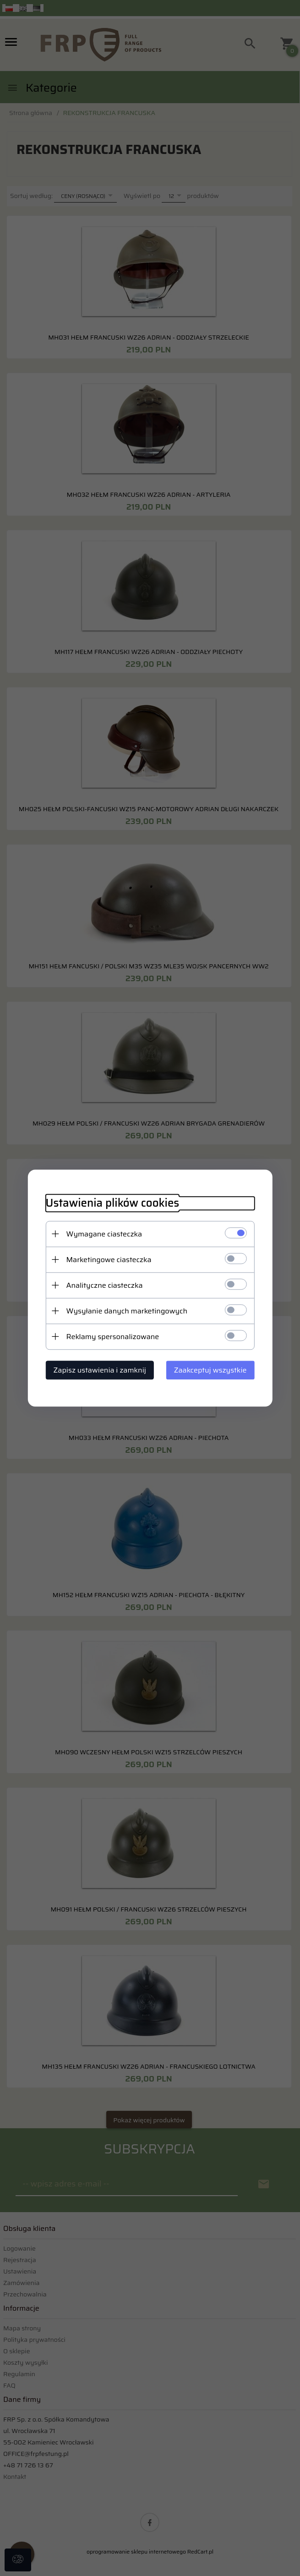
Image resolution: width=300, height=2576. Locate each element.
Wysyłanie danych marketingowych (125, 1311)
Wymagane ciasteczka (103, 1234)
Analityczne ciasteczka (103, 1285)
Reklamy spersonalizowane (111, 1336)
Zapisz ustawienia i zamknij (99, 1370)
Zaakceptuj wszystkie (211, 1370)
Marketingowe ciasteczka (108, 1259)
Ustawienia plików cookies (112, 1203)
